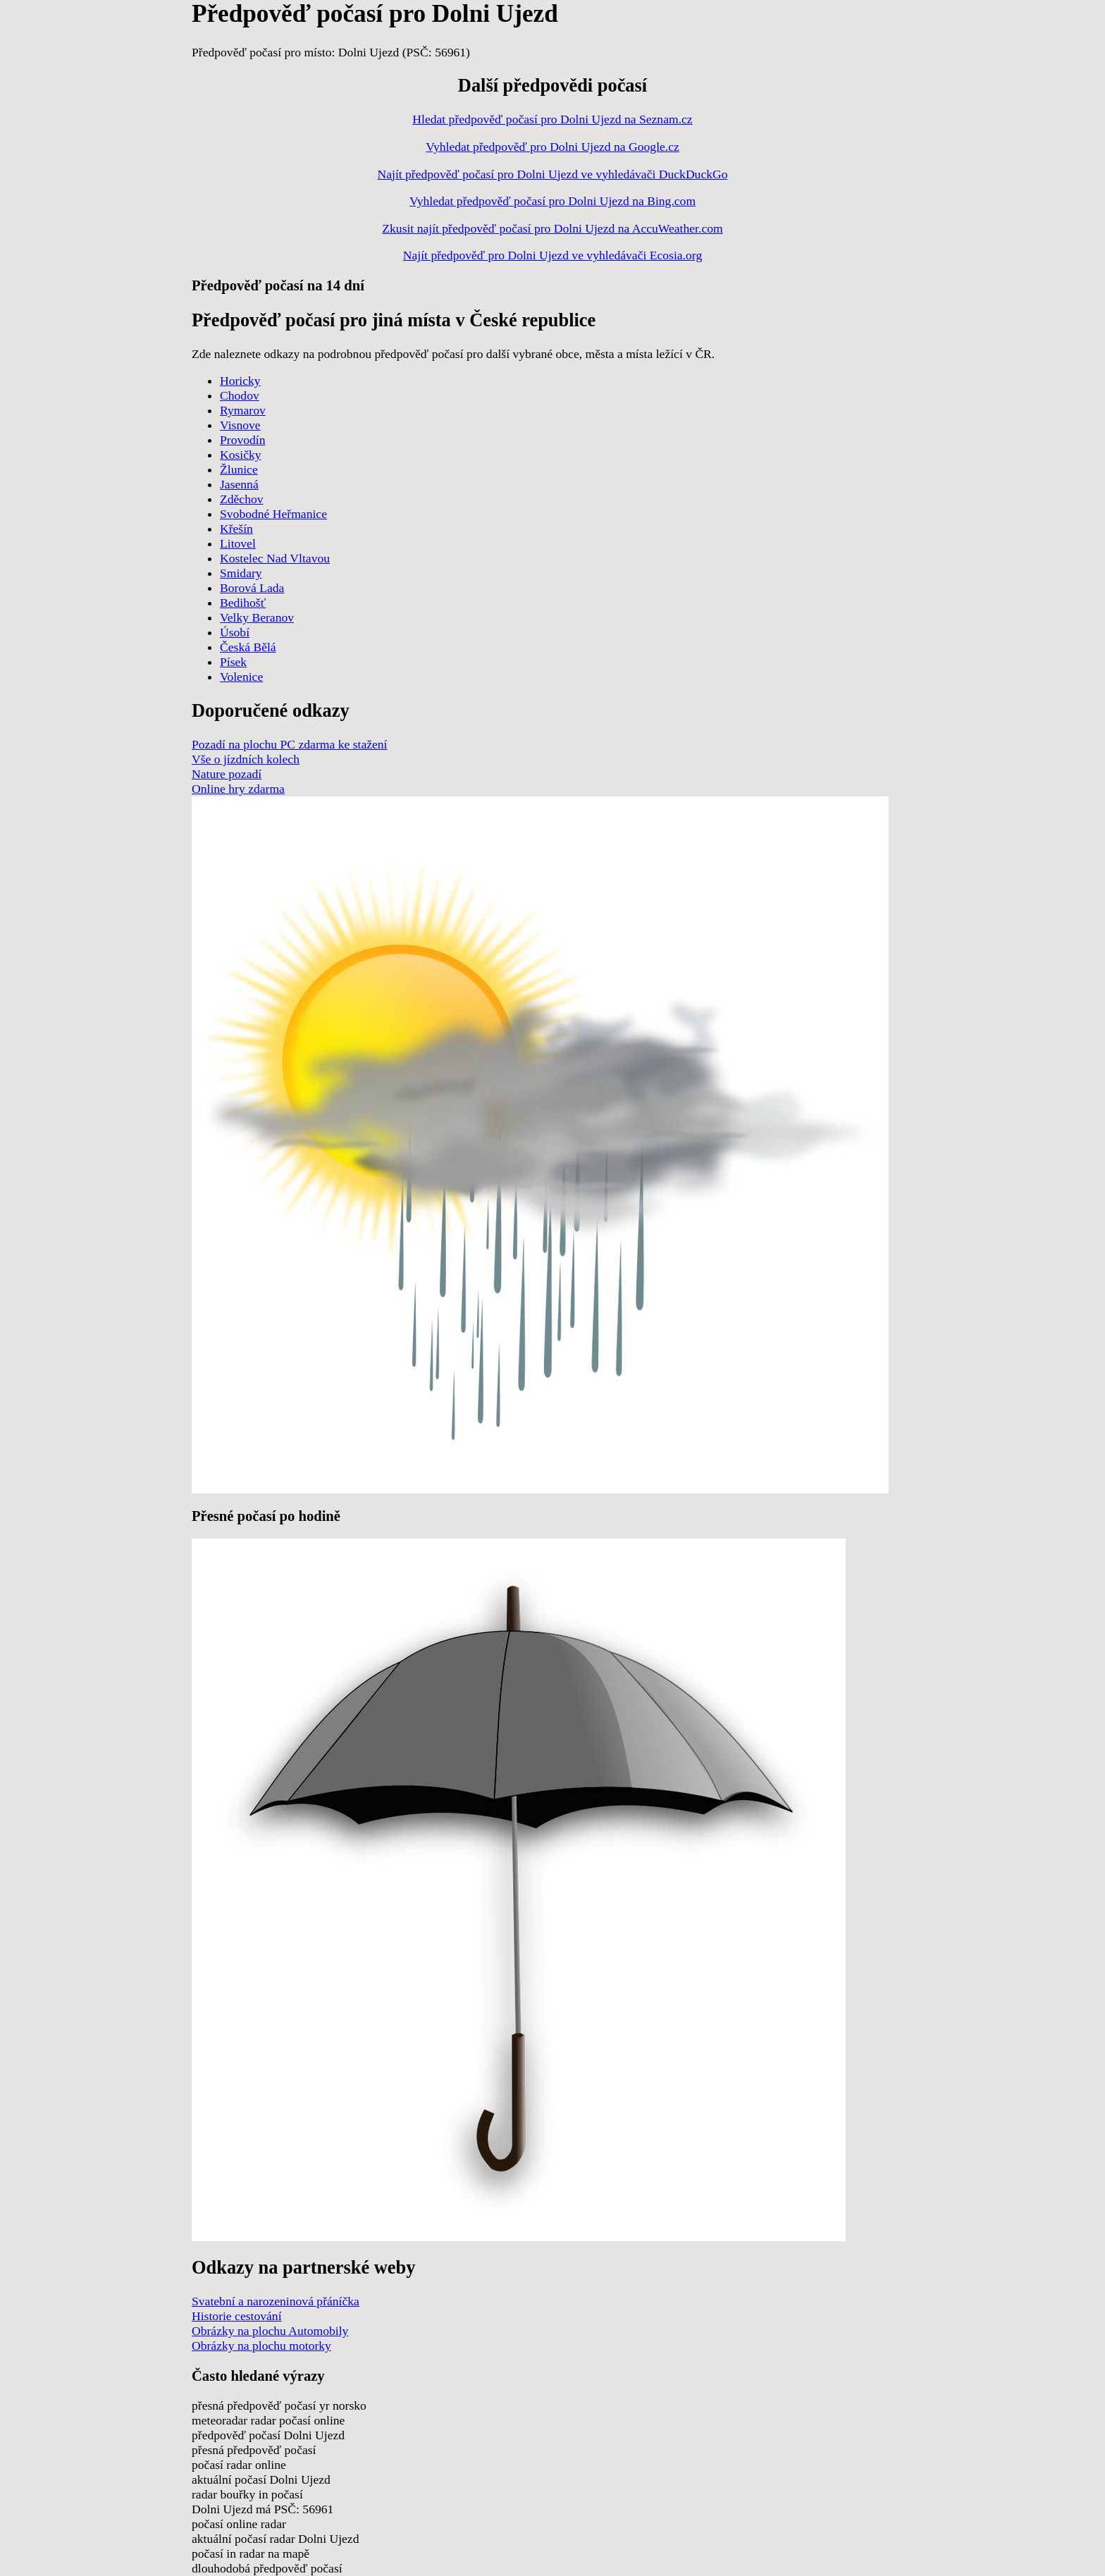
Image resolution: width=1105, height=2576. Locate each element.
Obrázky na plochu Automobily (270, 2331)
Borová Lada (252, 588)
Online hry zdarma (238, 789)
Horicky (240, 381)
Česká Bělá (248, 647)
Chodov (239, 395)
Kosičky (240, 455)
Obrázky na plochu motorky (261, 2345)
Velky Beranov (257, 617)
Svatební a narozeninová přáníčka (275, 2301)
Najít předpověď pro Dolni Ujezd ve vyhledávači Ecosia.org (552, 255)
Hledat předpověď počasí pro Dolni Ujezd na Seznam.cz (552, 119)
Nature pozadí (226, 774)
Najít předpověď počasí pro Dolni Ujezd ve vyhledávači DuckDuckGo (552, 174)
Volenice (241, 677)
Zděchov (242, 499)
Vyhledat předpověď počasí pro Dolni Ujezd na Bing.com (552, 201)
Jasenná (239, 484)
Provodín (243, 440)
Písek (233, 662)
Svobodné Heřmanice (273, 514)
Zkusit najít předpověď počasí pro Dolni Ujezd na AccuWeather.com (552, 228)
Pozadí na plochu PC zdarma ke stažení (290, 744)
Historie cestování (237, 2316)
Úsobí (234, 632)
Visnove (240, 425)
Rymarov (243, 410)
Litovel (238, 543)
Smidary (241, 573)
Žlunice (239, 469)
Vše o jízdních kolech (246, 759)
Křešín (236, 529)
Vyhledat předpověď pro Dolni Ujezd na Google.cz (552, 147)
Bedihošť (243, 603)
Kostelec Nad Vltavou (275, 558)
